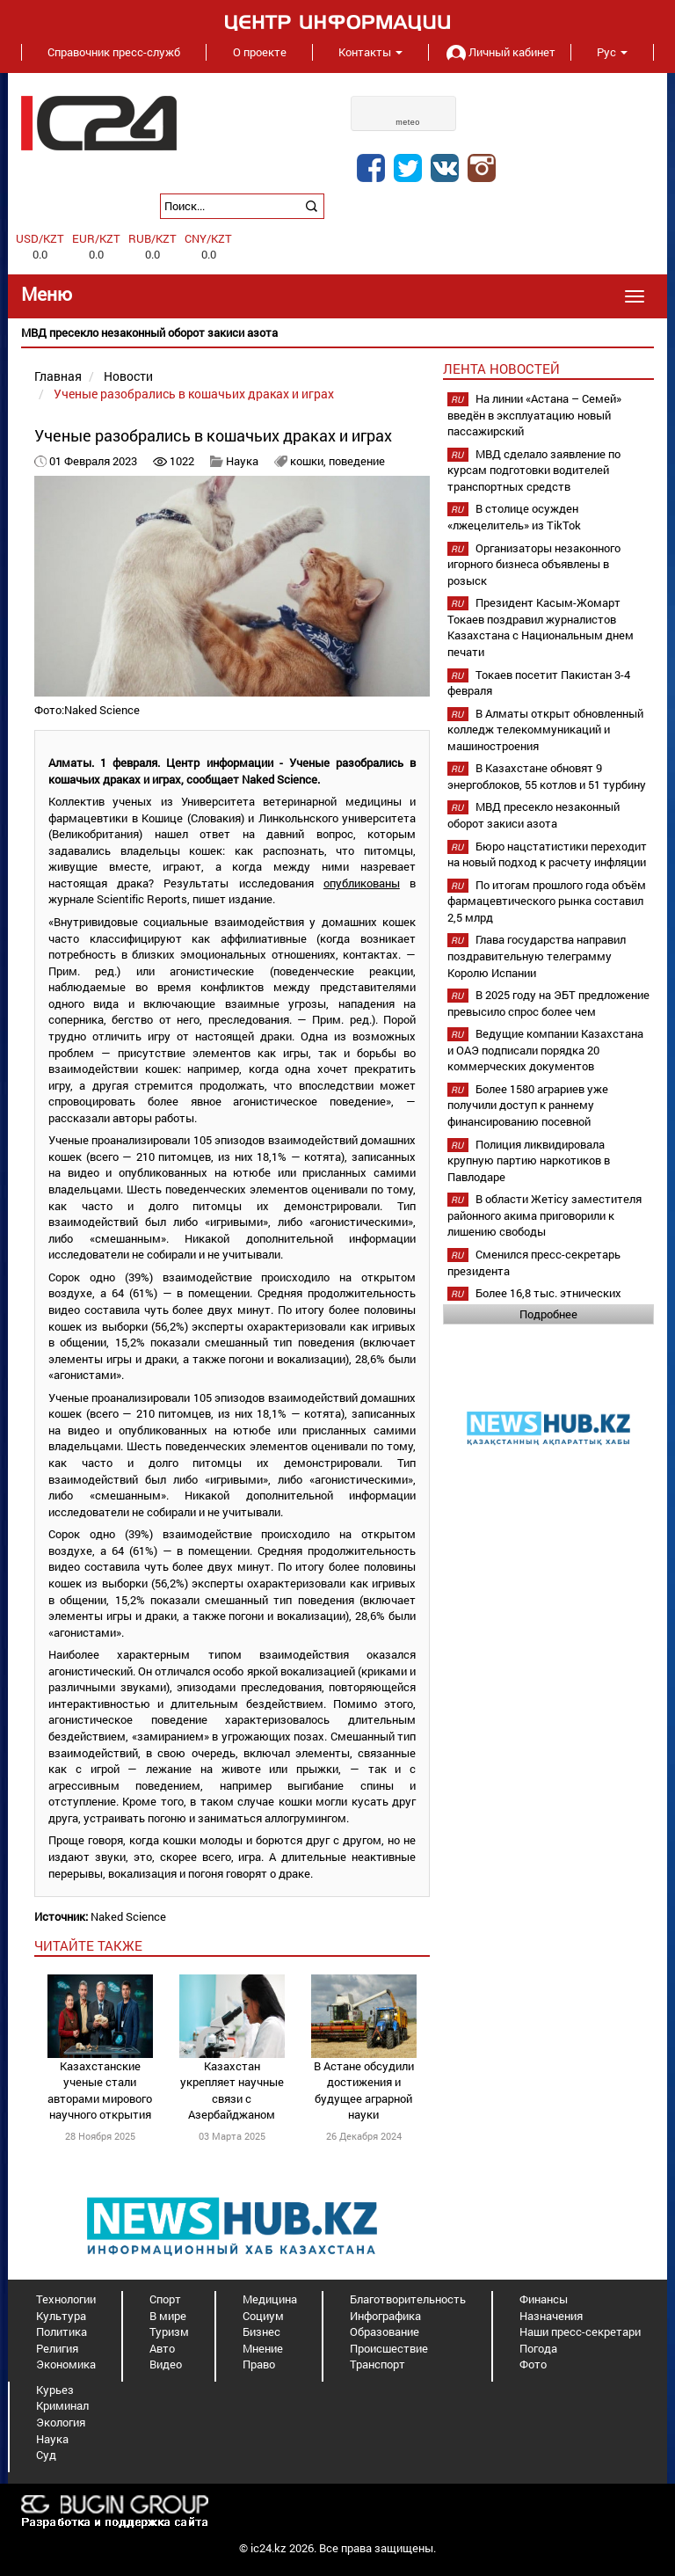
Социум (263, 2316)
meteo (408, 122)
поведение (357, 461)
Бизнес (261, 2331)
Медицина (270, 2299)
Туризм (169, 2331)
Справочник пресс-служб (113, 52)
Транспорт (377, 2364)
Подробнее (548, 1314)
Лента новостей (501, 368)
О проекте (260, 52)
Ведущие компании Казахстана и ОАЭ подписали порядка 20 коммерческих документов (545, 1049)
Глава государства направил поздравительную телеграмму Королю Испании (536, 955)
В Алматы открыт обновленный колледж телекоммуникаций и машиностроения (545, 729)
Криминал (62, 2405)
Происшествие (389, 2348)
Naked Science (128, 1916)
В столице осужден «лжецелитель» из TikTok (514, 516)
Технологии (66, 2299)
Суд (46, 2455)
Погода (538, 2348)
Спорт (165, 2299)
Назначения (551, 2316)
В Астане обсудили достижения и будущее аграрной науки (364, 2090)
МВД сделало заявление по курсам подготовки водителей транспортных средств (534, 470)
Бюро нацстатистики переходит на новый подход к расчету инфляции (547, 854)
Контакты (370, 52)
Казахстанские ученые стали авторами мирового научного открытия (99, 2090)
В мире (167, 2316)
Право (259, 2364)
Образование (384, 2331)
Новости (128, 376)
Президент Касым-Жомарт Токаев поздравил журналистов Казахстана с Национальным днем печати (540, 627)
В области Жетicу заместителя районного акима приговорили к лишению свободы (544, 1215)
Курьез (55, 2389)
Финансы (543, 2299)
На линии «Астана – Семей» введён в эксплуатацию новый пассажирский (534, 414)
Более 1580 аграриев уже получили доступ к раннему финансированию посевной (527, 1105)
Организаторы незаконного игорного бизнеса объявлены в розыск (534, 564)
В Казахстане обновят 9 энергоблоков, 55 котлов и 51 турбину (546, 776)
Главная (58, 376)
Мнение (263, 2348)
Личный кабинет (499, 52)
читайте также (88, 1945)
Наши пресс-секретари (580, 2331)
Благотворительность (408, 2299)
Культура (61, 2316)
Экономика (66, 2364)
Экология (60, 2422)
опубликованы (361, 883)
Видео (165, 2364)
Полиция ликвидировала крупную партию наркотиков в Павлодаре (528, 1160)
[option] (337, 333)
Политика (61, 2331)
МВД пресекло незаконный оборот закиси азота (533, 815)
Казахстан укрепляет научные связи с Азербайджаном (232, 2090)
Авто (162, 2348)
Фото (533, 2364)
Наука (242, 461)
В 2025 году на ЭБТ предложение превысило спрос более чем (548, 1003)
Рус (612, 52)
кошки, (309, 461)
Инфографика (385, 2316)
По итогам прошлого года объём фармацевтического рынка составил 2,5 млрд (546, 901)
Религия (57, 2348)
